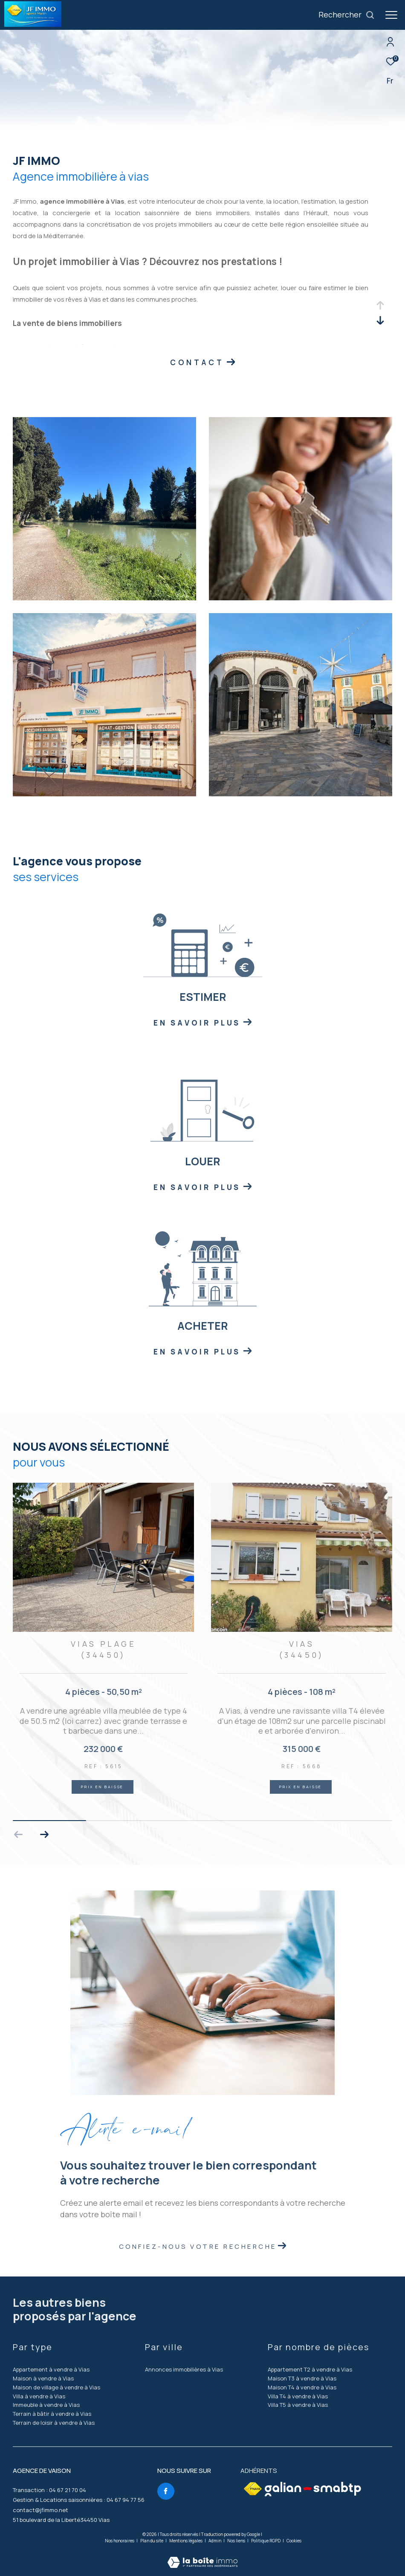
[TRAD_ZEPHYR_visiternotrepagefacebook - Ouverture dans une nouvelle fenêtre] (165, 2491)
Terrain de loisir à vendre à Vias (54, 2422)
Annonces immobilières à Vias (184, 2369)
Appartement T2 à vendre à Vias (310, 2369)
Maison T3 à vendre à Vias (302, 2378)
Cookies (293, 2541)
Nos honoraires (120, 2541)
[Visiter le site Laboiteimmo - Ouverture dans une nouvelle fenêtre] (202, 2556)
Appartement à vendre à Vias (51, 2369)
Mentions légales (186, 2541)
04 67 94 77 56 (126, 2500)
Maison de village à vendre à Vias (56, 2387)
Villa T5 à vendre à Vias (298, 2405)
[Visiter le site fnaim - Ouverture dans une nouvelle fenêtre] (252, 2489)
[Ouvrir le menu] (391, 15)
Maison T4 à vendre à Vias (302, 2387)
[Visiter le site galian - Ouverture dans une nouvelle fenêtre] (313, 2489)
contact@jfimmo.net (40, 2510)
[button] (44, 1834)
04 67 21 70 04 (67, 2490)
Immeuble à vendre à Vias (46, 2405)
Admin (215, 2541)
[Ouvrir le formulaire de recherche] (346, 15)
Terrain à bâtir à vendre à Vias (52, 2414)
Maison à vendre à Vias (43, 2378)
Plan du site (152, 2541)
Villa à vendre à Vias (39, 2396)
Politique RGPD (266, 2541)
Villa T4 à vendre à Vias (298, 2396)
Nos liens (236, 2541)
